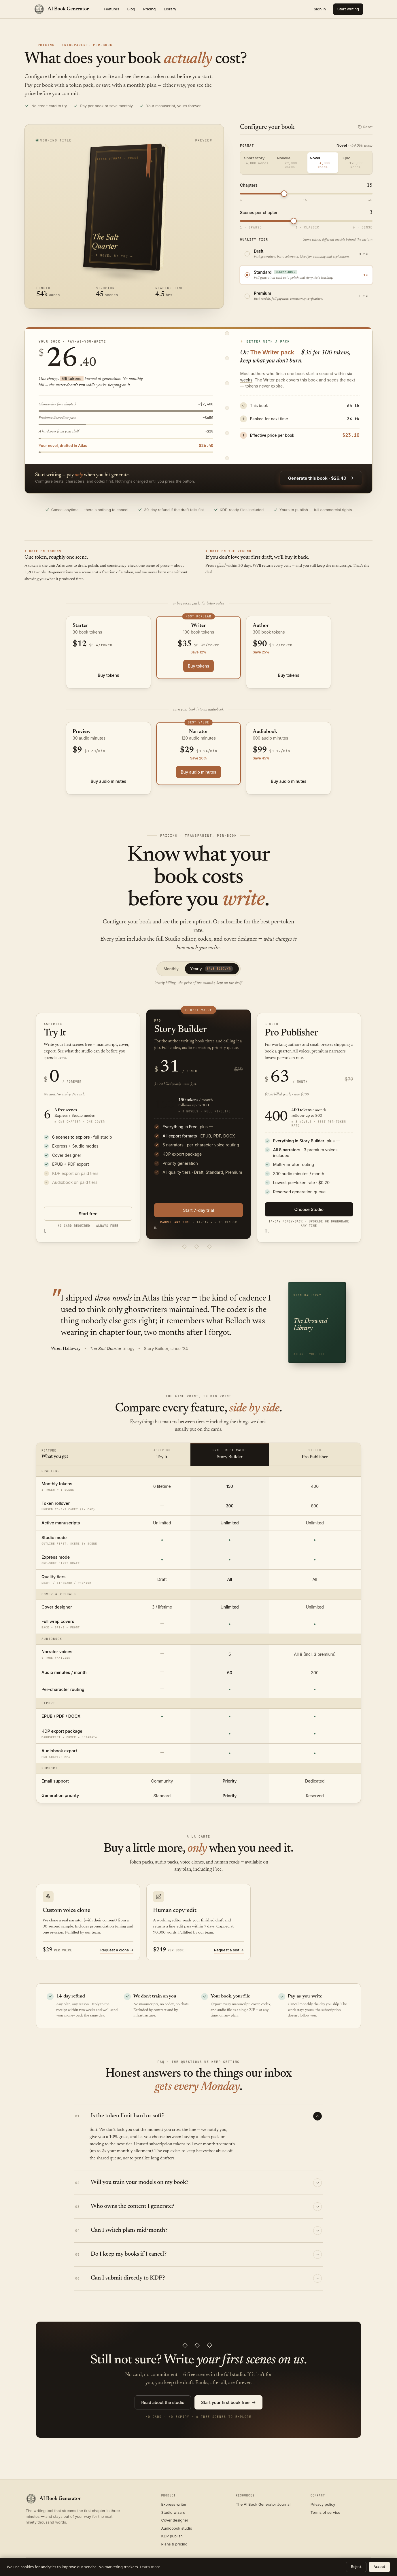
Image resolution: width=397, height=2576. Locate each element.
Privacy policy (323, 2504)
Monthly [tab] (171, 969)
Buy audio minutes (108, 781)
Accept (379, 2566)
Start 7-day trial (198, 1210)
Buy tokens (108, 675)
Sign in (320, 9)
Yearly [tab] (211, 969)
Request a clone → (116, 1950)
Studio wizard (173, 2512)
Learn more (150, 2566)
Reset (365, 127)
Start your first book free (228, 2402)
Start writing (348, 9)
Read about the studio (162, 2402)
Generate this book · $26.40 (321, 478)
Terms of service (325, 2512)
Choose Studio (309, 1209)
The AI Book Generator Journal (263, 2504)
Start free (88, 1213)
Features (111, 9)
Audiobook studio (176, 2528)
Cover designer (174, 2520)
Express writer (173, 2504)
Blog (131, 9)
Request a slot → (229, 1950)
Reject (356, 2566)
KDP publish (172, 2536)
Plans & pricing (174, 2544)
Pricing (149, 9)
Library (170, 9)
